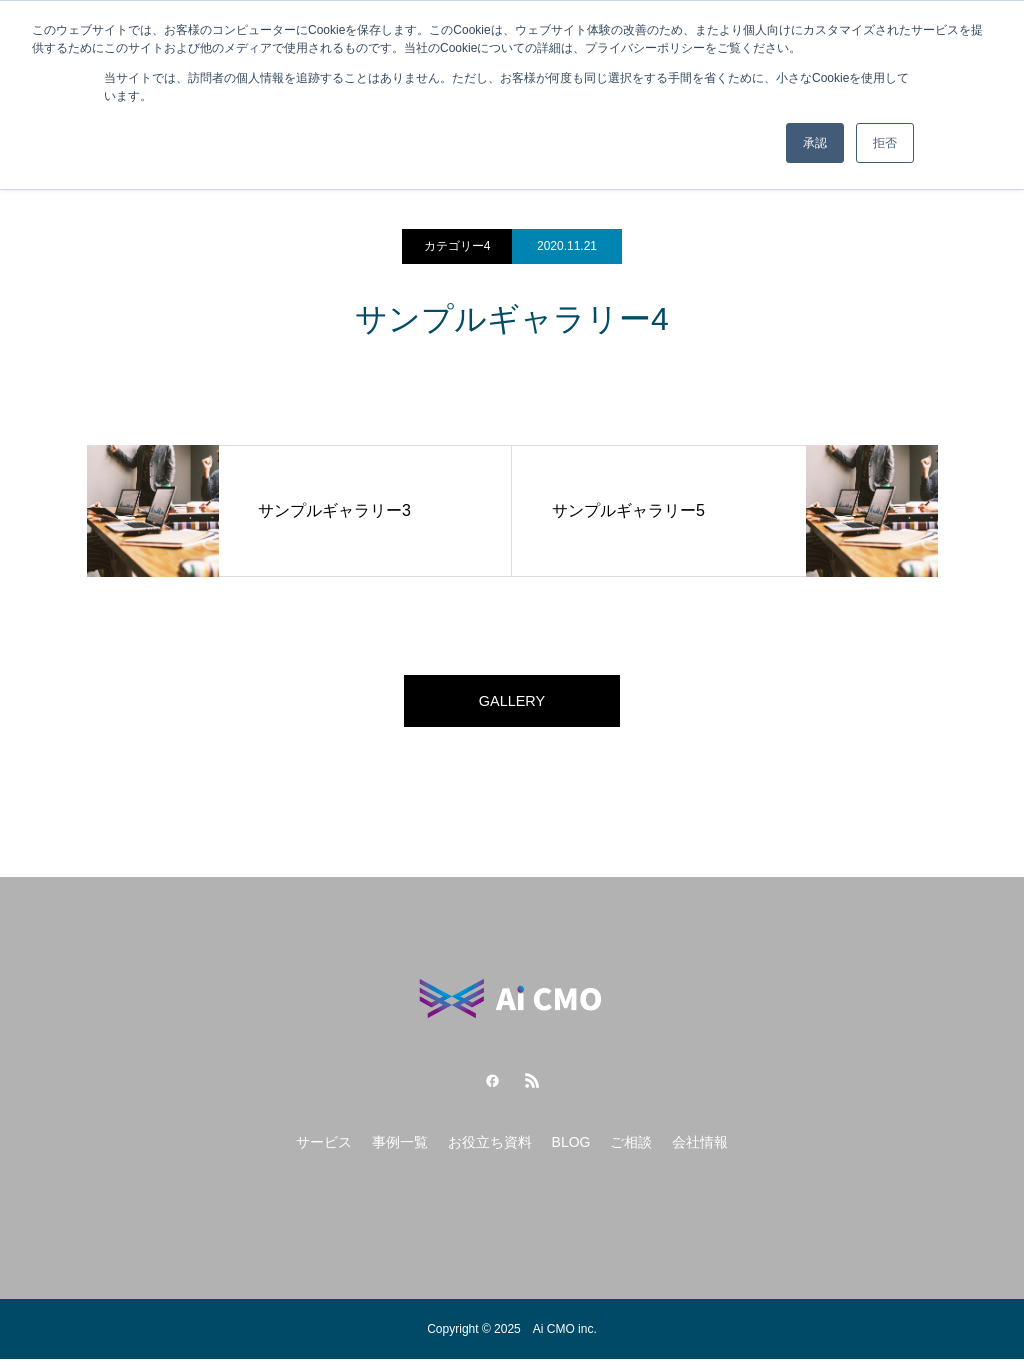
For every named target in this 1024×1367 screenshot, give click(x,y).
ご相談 (631, 1150)
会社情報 (700, 1150)
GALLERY (512, 704)
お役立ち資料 (490, 1150)
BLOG (571, 1150)
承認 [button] (815, 143)
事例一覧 (400, 1150)
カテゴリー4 (457, 246)
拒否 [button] (885, 143)
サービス (324, 1150)
